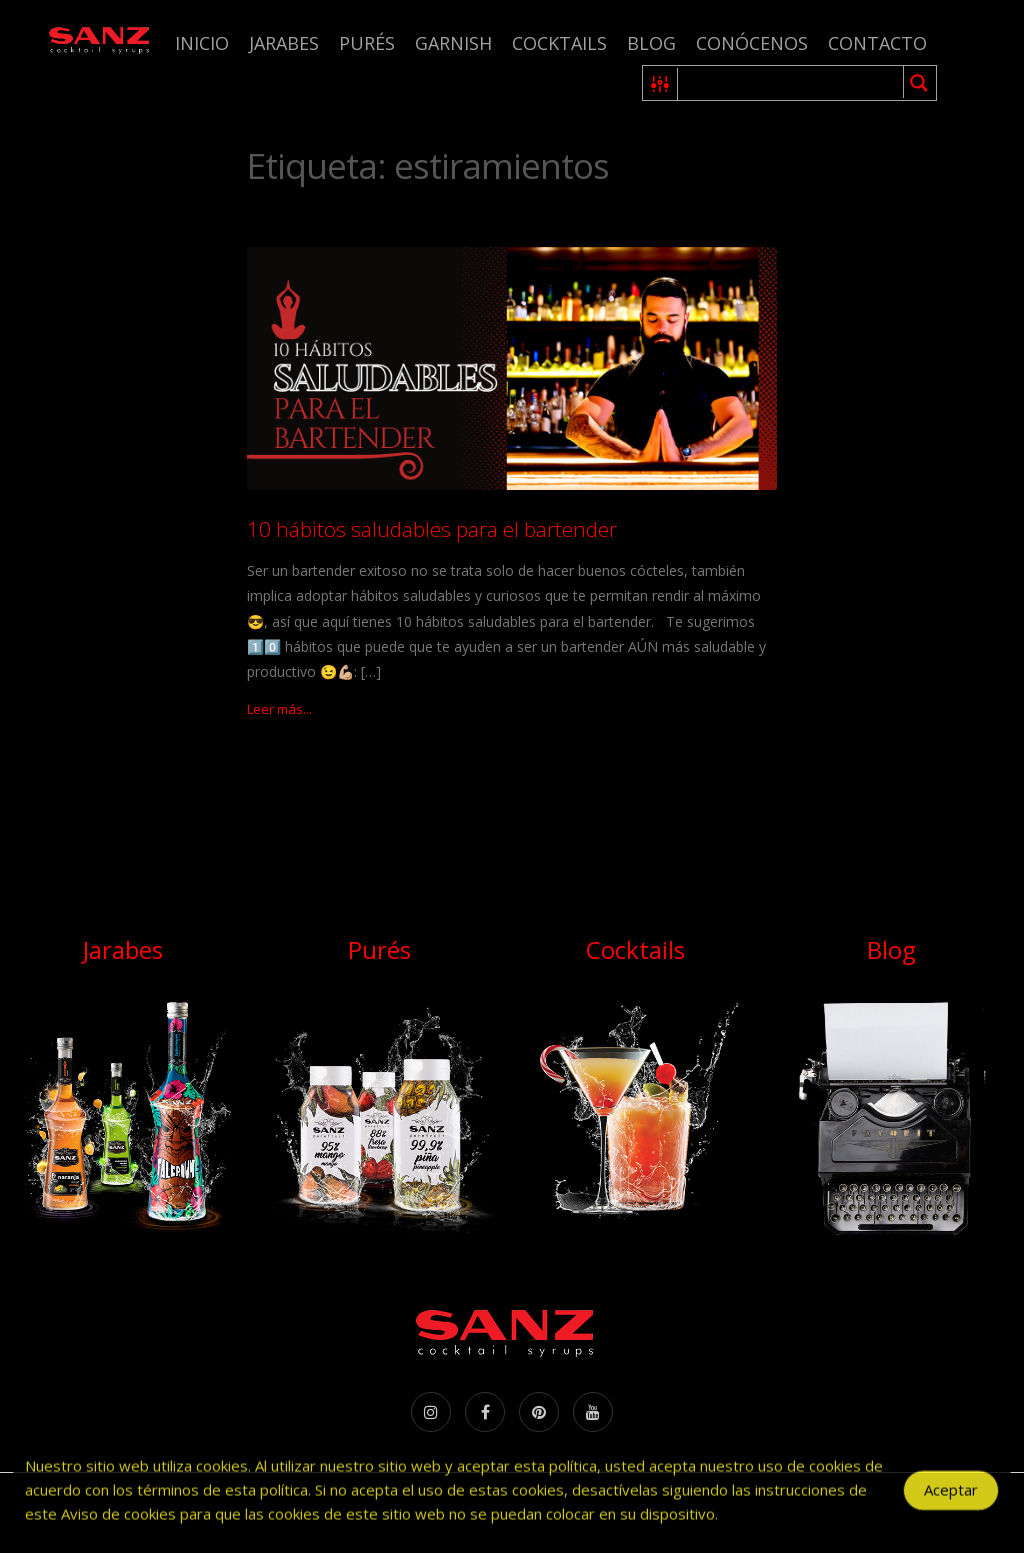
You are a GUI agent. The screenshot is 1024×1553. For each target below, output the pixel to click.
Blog (651, 43)
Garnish (453, 43)
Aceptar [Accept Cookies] (951, 1504)
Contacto (877, 43)
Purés (367, 43)
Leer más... (279, 709)
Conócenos (752, 43)
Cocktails (559, 43)
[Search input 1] (791, 83)
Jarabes (284, 43)
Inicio (202, 43)
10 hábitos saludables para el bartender (432, 529)
